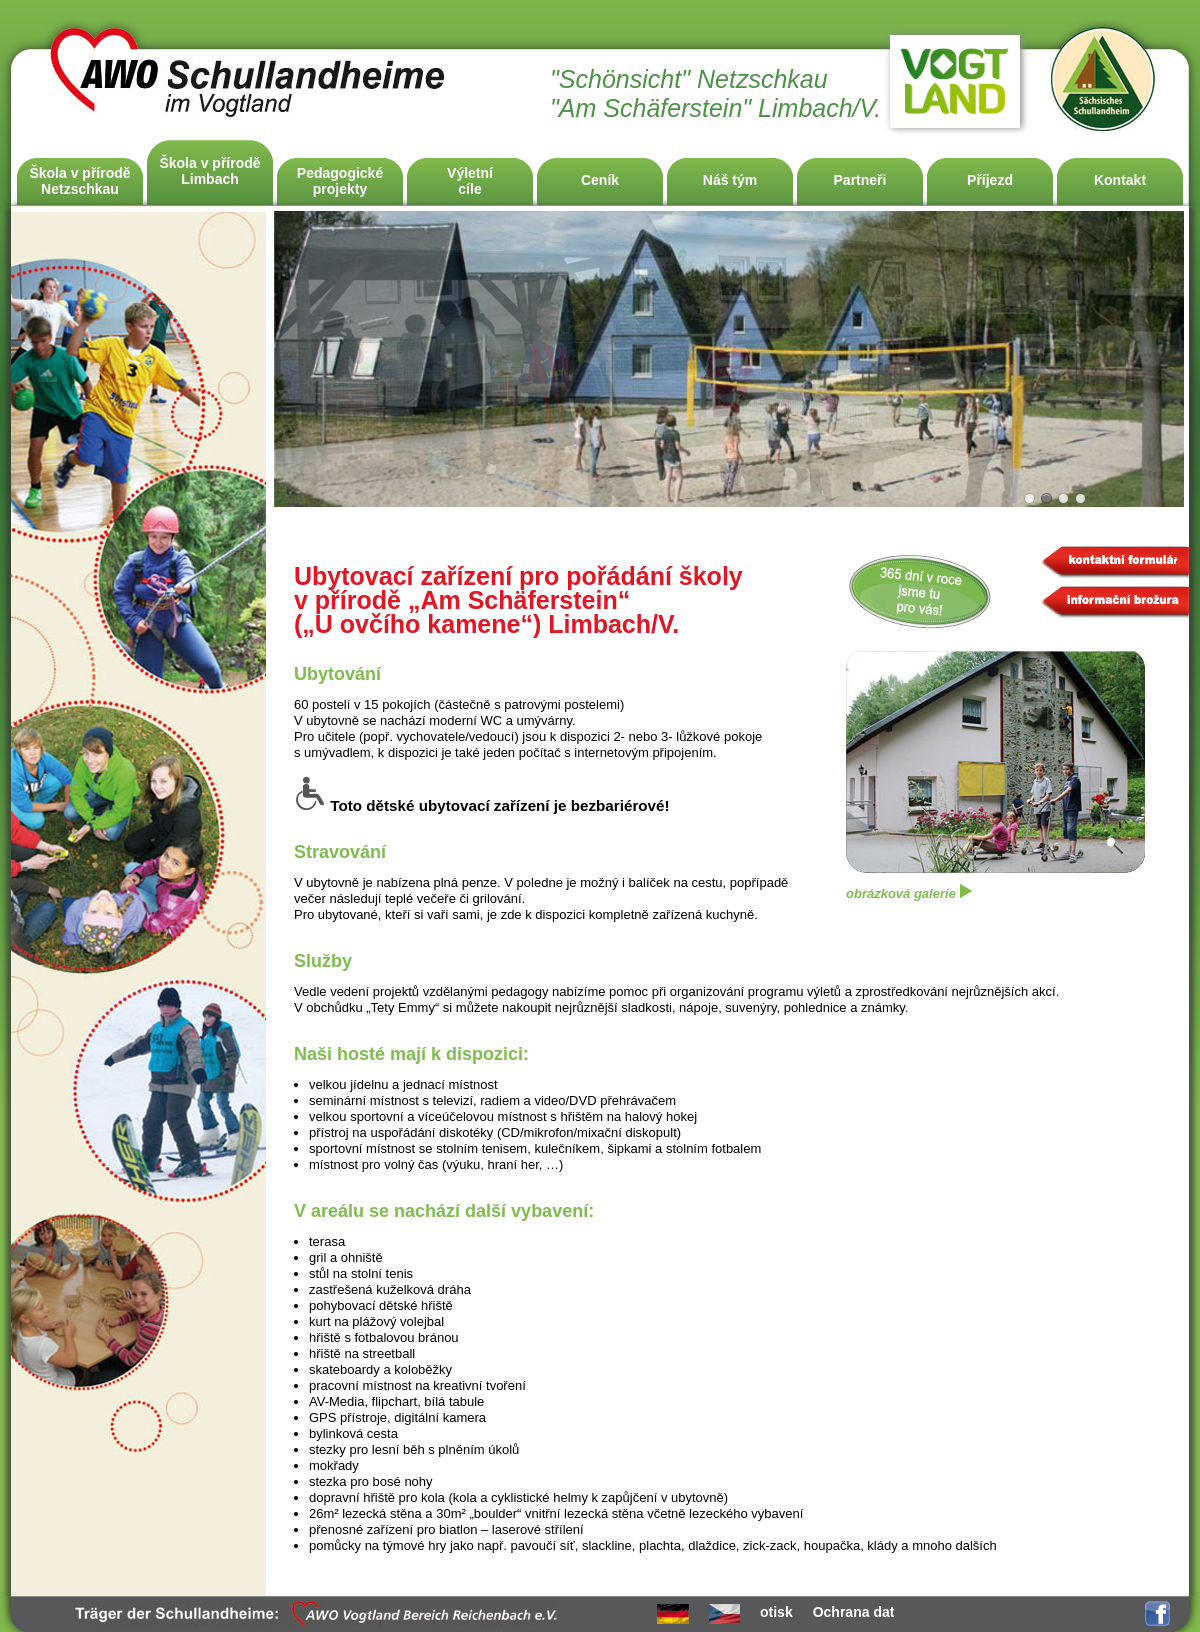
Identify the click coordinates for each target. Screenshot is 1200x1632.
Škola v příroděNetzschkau (79, 181)
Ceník (600, 180)
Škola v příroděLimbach (209, 171)
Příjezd (990, 180)
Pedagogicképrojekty (340, 181)
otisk (776, 1612)
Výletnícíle (470, 181)
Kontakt (1120, 180)
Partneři (860, 180)
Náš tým (730, 180)
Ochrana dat (854, 1612)
